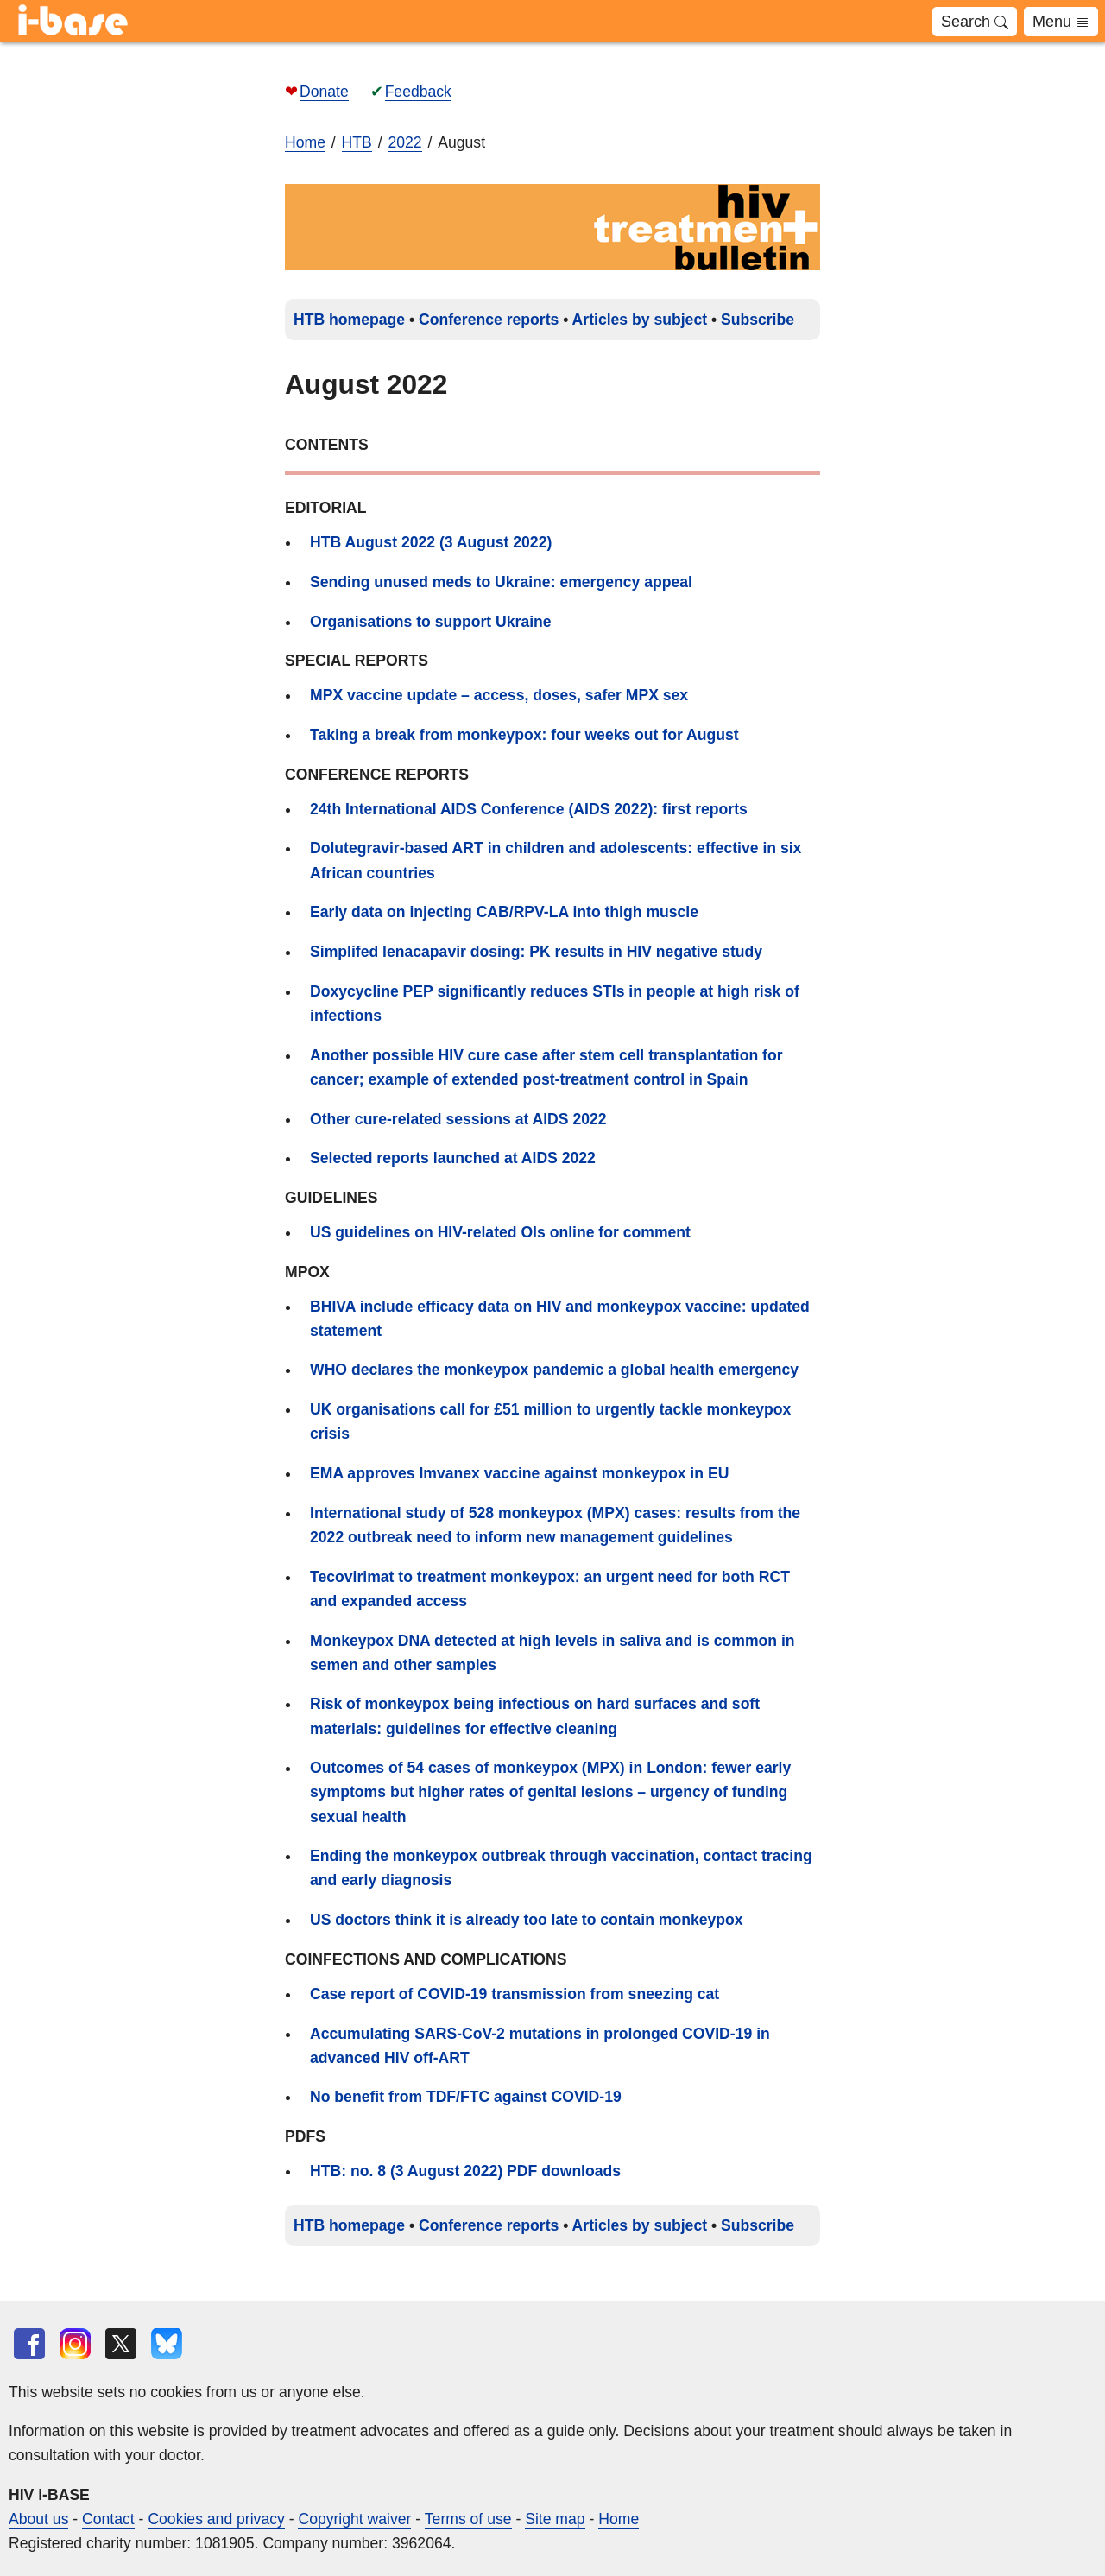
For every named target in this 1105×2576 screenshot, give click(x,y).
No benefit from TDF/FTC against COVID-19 (466, 2096)
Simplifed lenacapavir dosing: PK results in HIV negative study (536, 951)
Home (305, 142)
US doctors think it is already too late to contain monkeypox (526, 1919)
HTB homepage (349, 319)
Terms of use (468, 2519)
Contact (108, 2519)
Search (974, 21)
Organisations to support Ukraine (431, 621)
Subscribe (757, 319)
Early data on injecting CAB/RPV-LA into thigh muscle (504, 912)
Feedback (418, 91)
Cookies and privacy (216, 2519)
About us (38, 2519)
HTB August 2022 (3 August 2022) (431, 542)
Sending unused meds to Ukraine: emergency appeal (501, 582)
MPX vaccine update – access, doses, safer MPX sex (499, 695)
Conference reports (489, 319)
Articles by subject (639, 319)
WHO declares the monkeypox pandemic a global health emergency (554, 1369)
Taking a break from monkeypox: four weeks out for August (524, 735)
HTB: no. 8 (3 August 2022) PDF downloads (465, 2171)
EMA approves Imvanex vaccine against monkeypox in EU (519, 1473)
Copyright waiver (354, 2519)
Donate (324, 91)
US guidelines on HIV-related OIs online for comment (500, 1232)
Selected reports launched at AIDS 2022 (453, 1158)
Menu (1060, 21)
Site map (554, 2519)
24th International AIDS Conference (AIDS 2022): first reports (529, 809)
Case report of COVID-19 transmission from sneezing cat (514, 1994)
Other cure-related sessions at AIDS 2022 (458, 1119)
